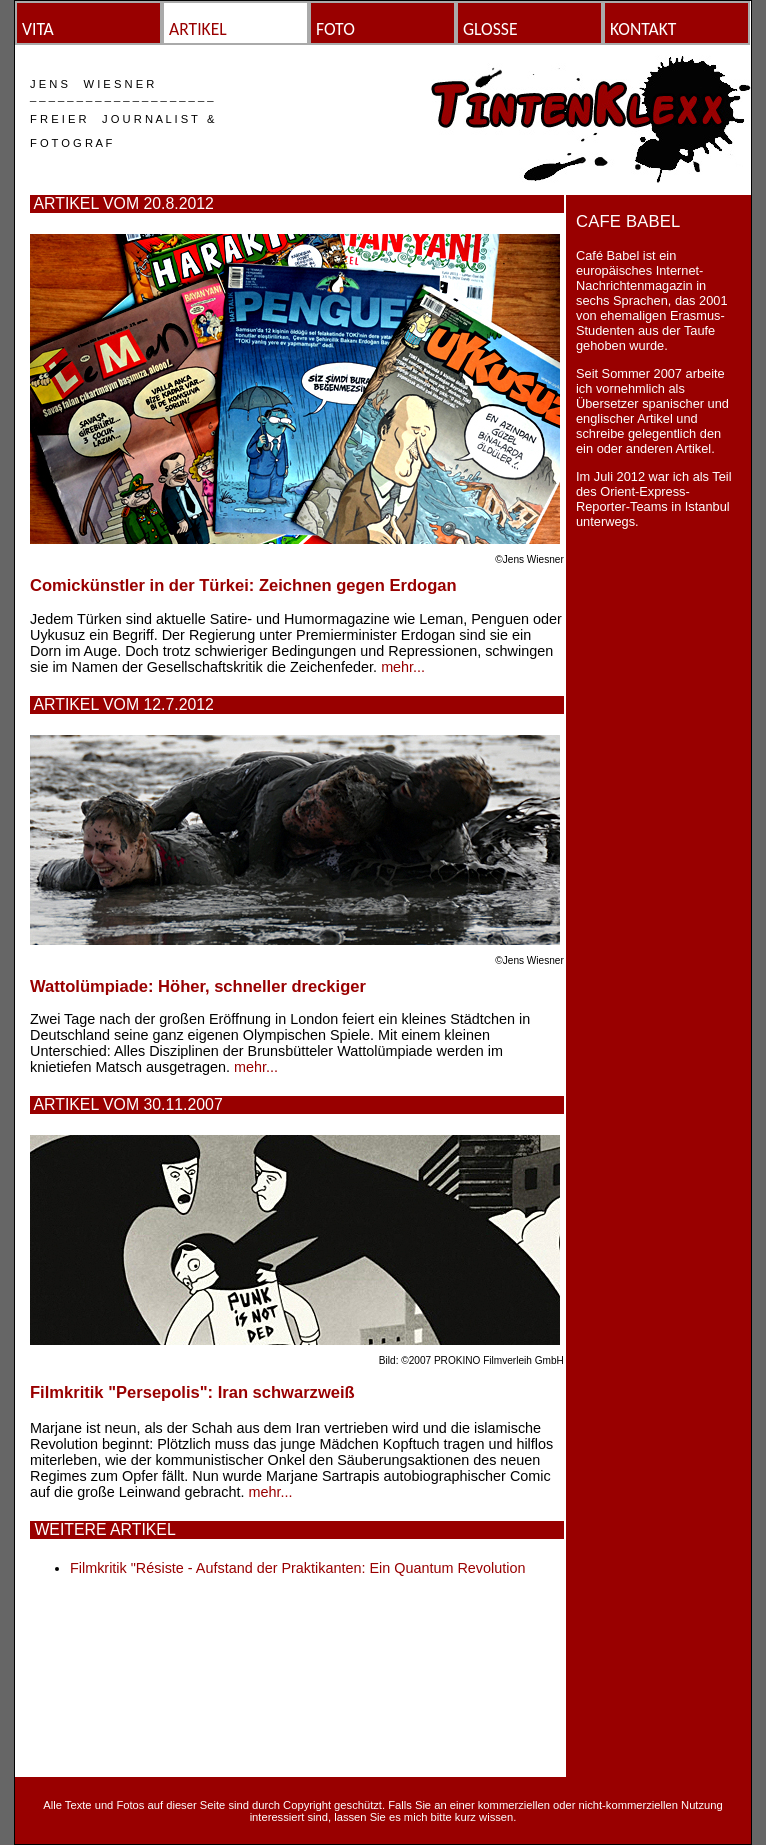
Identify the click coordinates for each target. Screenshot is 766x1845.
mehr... (403, 667)
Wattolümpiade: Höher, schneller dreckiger (198, 986)
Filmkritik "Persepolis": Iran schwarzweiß (192, 1392)
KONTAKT (643, 29)
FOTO (335, 29)
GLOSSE (490, 29)
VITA (38, 29)
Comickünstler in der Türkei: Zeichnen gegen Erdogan (243, 585)
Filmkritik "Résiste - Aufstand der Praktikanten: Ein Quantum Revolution (297, 1568)
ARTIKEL (198, 29)
